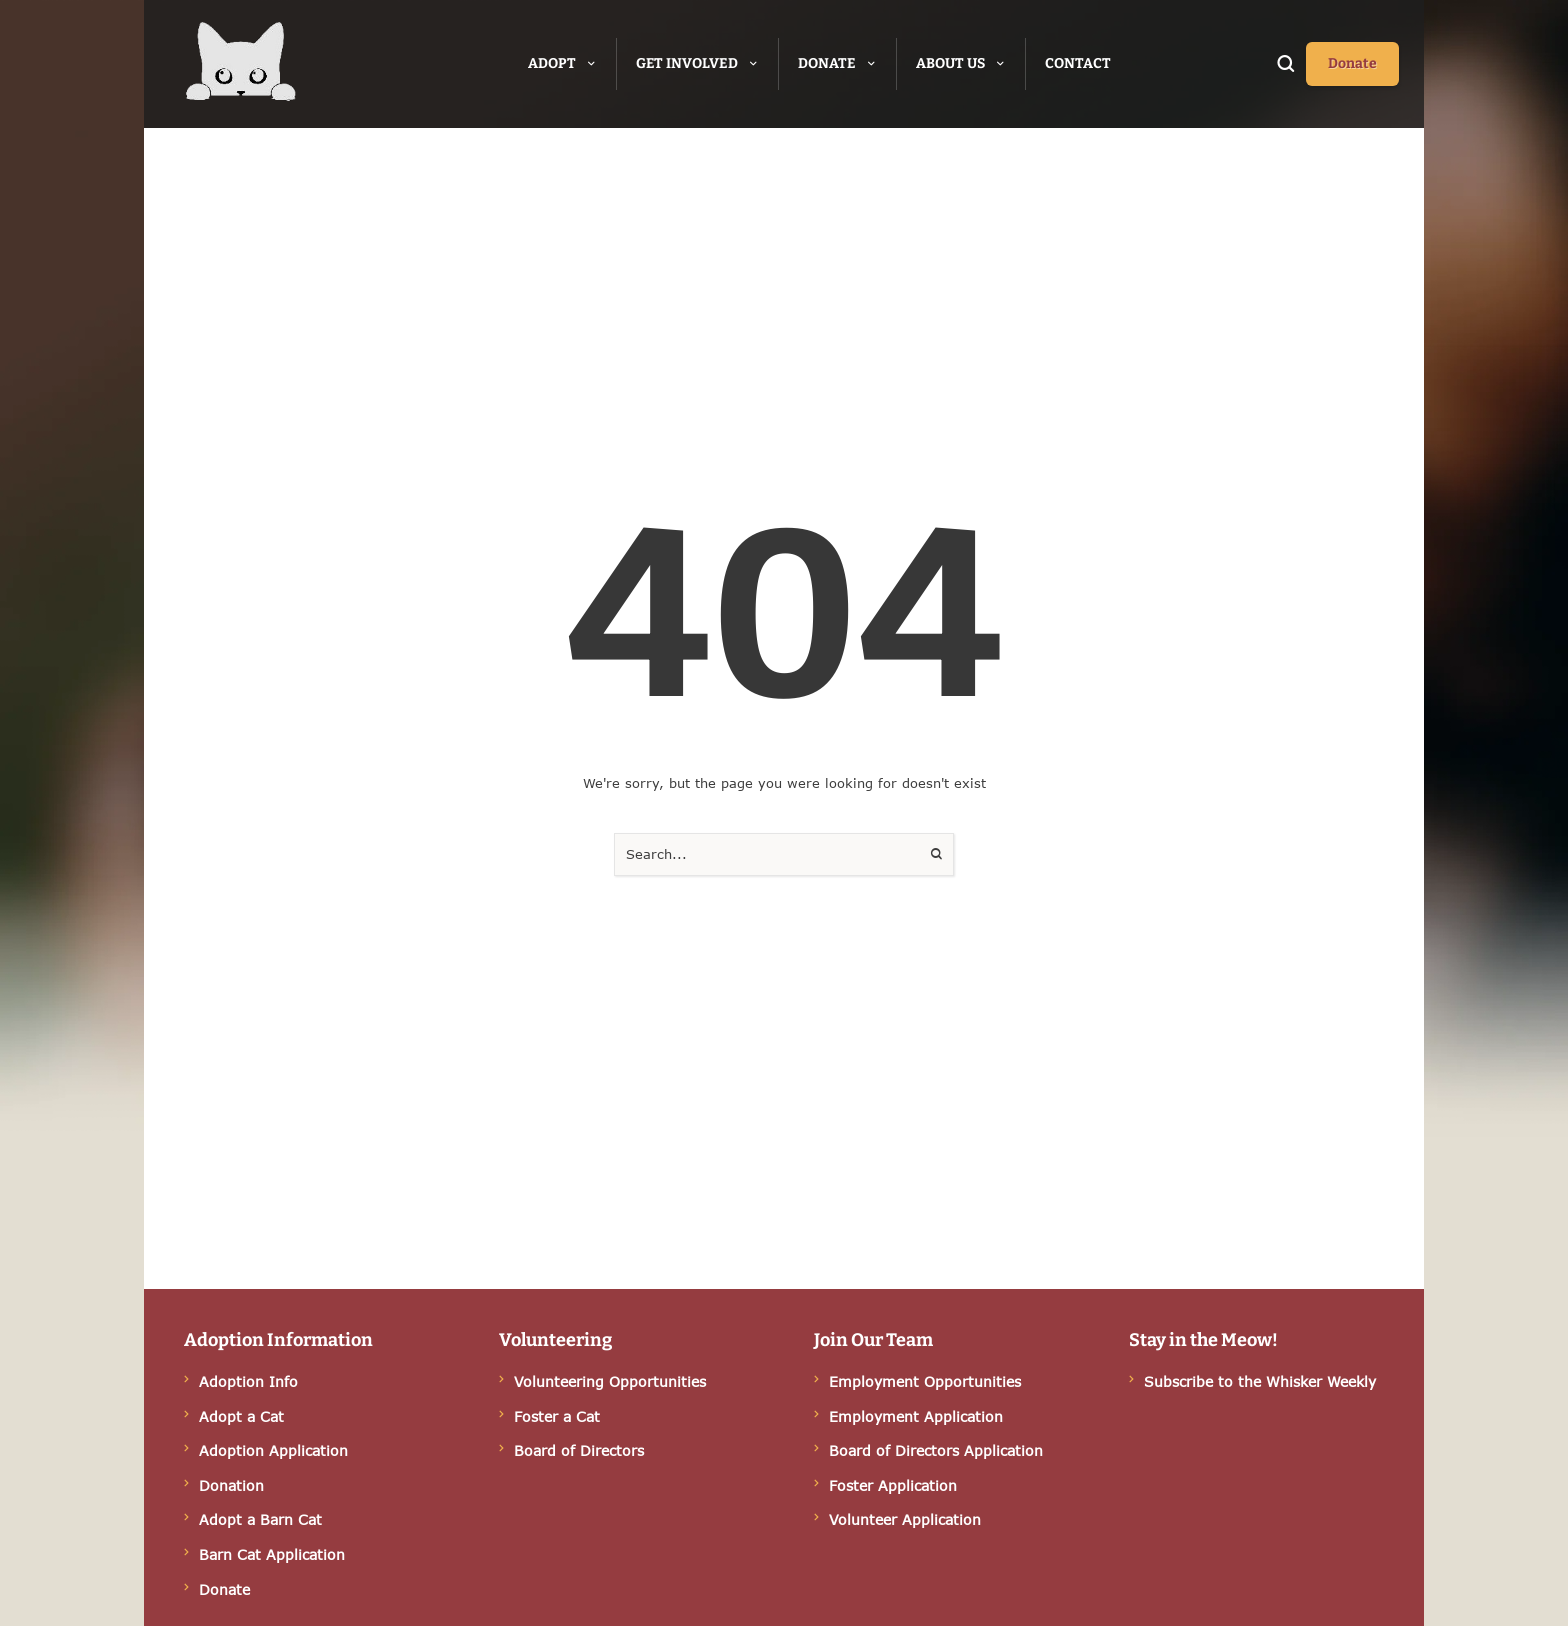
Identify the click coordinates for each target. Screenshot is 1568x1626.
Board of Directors (579, 1450)
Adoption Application (273, 1450)
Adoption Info (248, 1381)
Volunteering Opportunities (610, 1381)
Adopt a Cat (241, 1416)
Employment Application (916, 1416)
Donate (224, 1589)
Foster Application (893, 1485)
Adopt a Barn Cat (260, 1519)
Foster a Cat (557, 1416)
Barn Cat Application (272, 1554)
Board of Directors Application (936, 1450)
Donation (231, 1485)
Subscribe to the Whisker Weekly (1260, 1381)
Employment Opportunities (925, 1381)
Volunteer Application (905, 1519)
